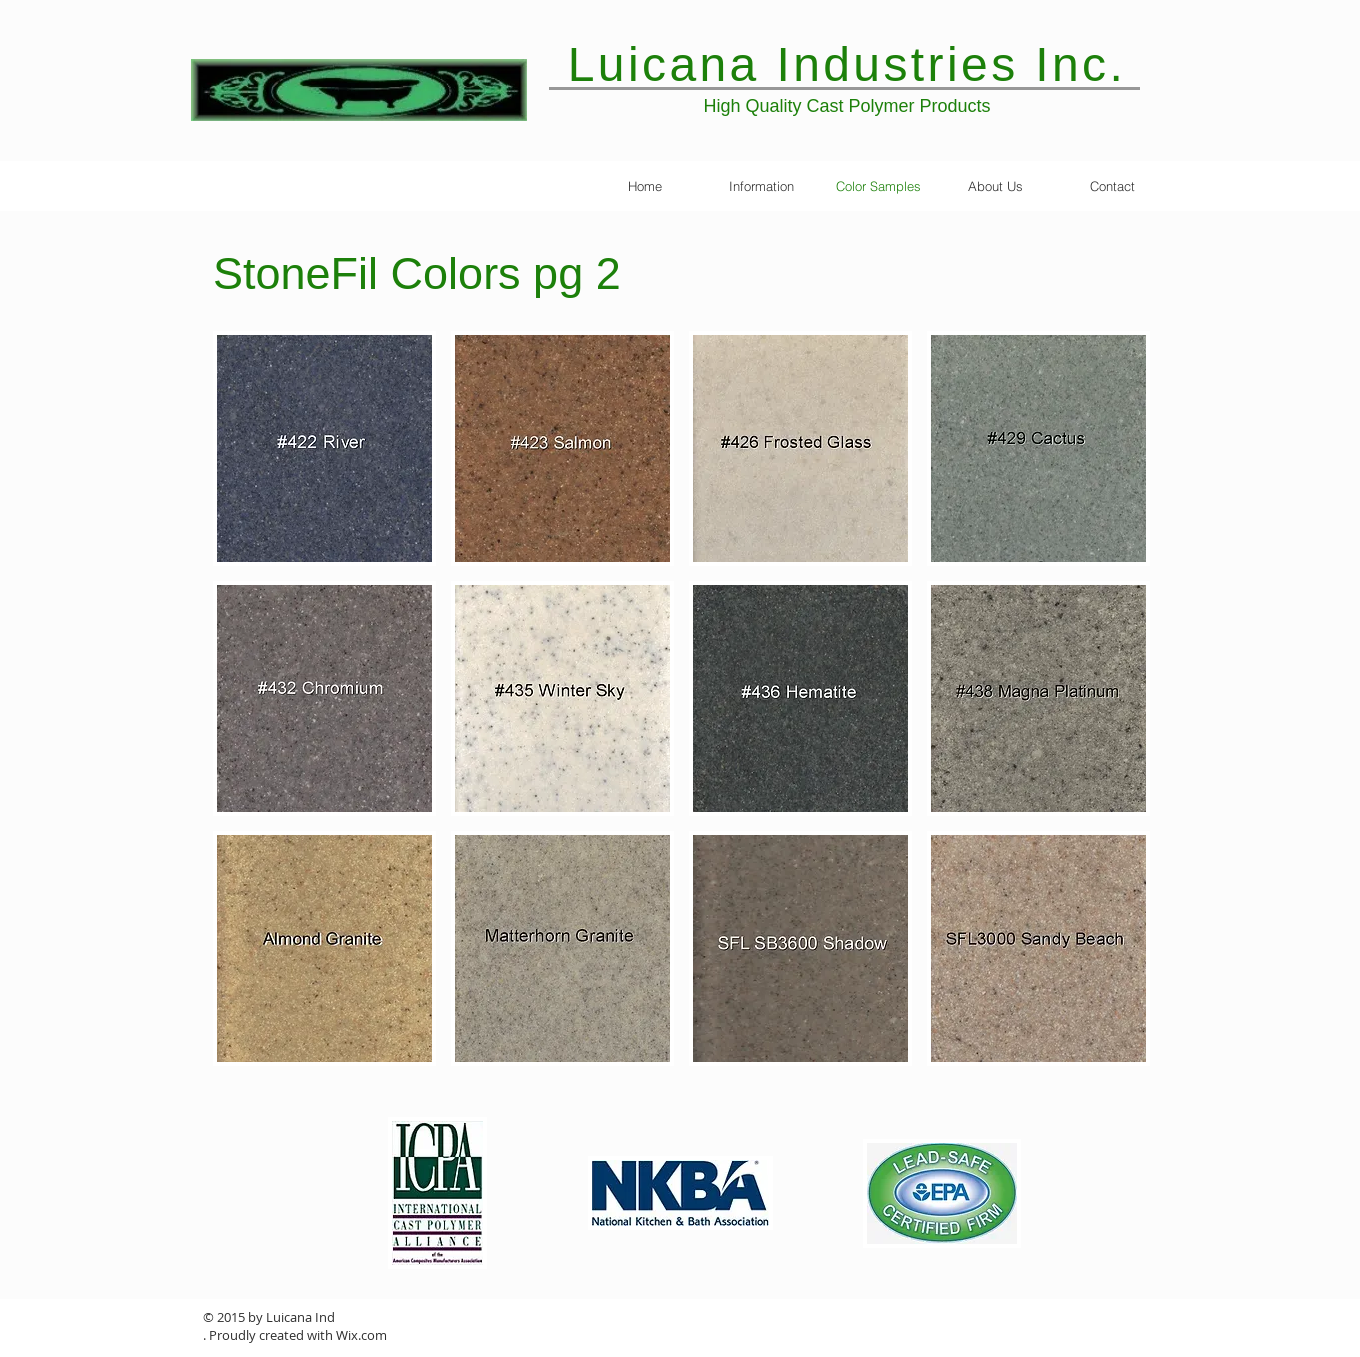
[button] (324, 448)
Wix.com (361, 1335)
